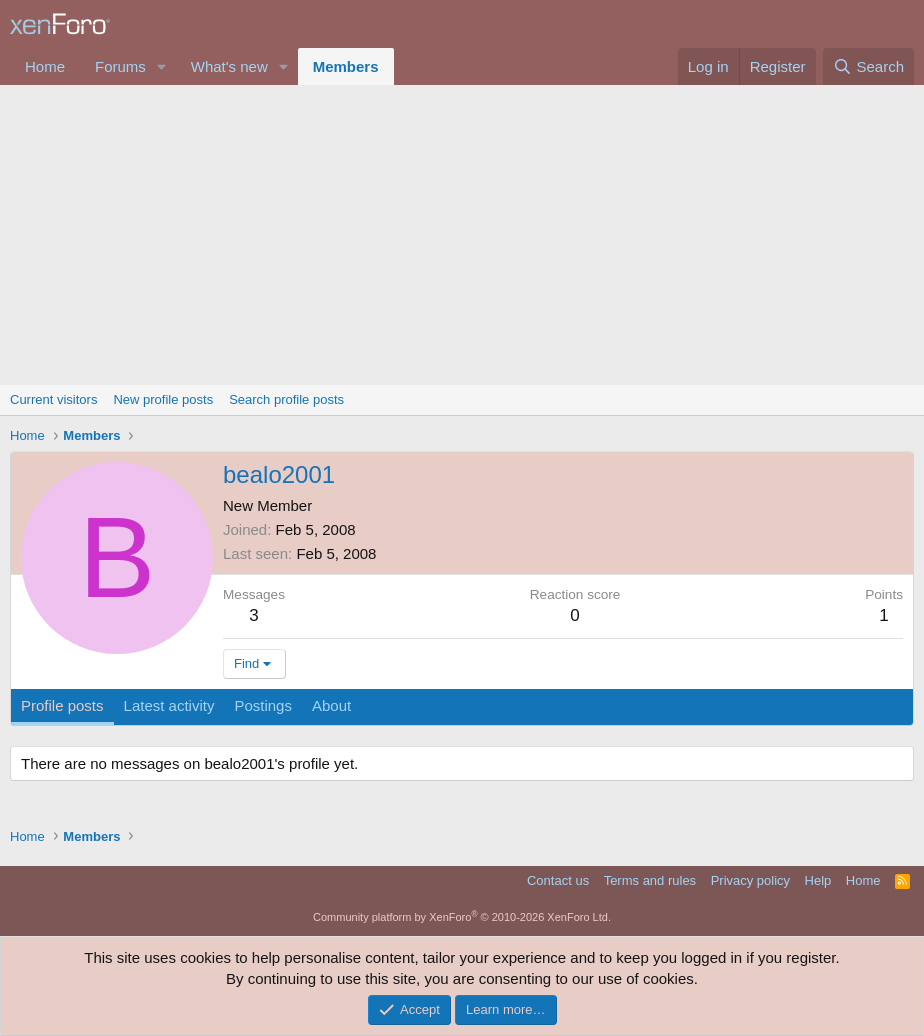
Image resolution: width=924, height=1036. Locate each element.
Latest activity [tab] (169, 705)
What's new (229, 66)
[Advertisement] (462, 235)
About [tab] (331, 705)
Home (45, 66)
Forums (120, 66)
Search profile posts (286, 399)
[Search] (868, 66)
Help (818, 880)
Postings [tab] (263, 705)
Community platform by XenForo (462, 917)
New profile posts (163, 399)
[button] (162, 66)
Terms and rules (650, 880)
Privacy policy (750, 880)
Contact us (558, 880)
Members (346, 66)
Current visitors (53, 399)
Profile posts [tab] (62, 705)
